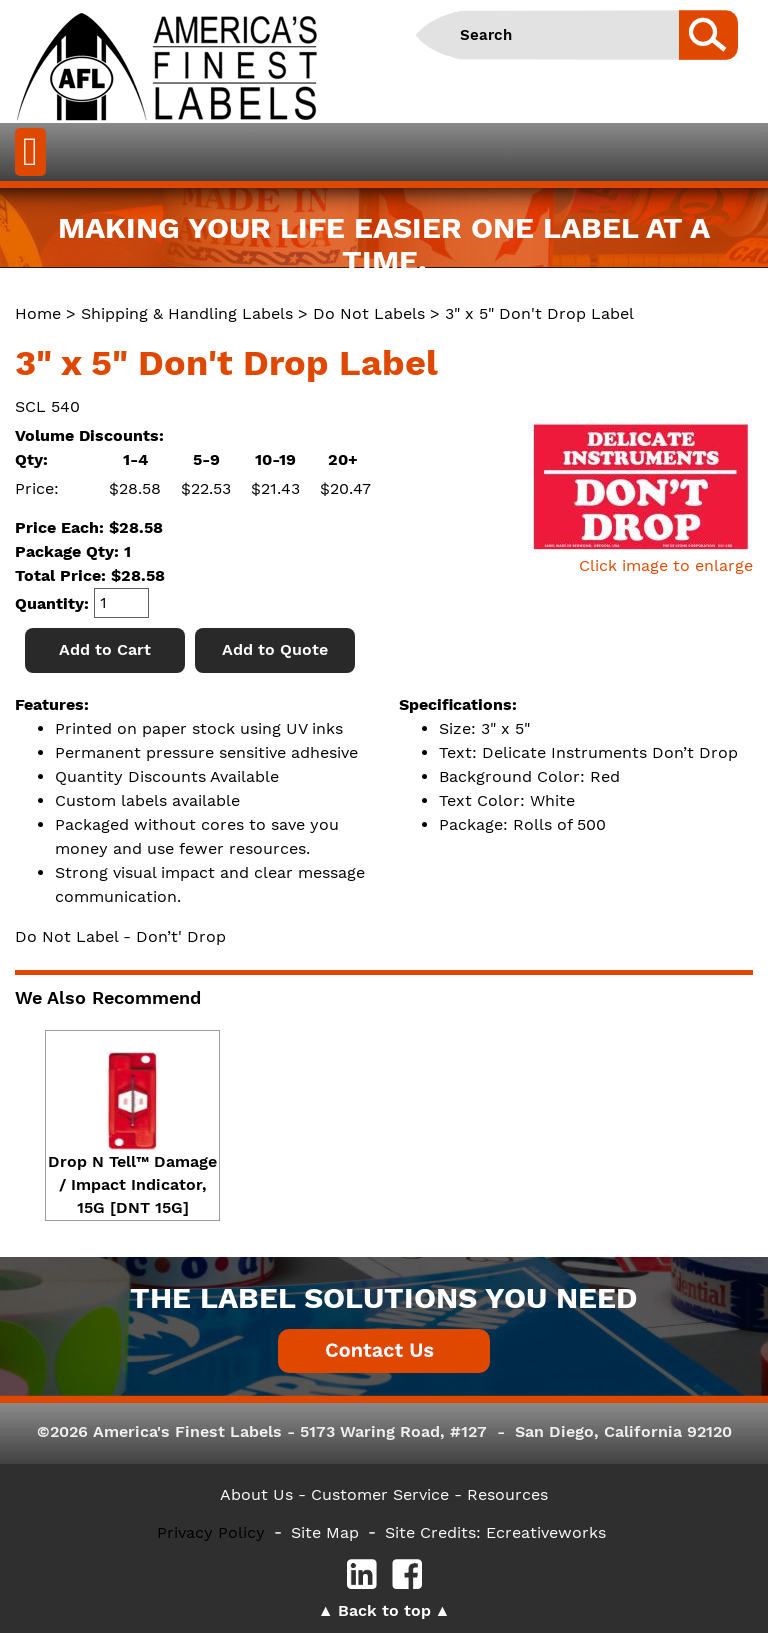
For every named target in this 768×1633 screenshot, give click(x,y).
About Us (256, 1494)
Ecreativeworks (546, 1532)
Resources (507, 1494)
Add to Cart (105, 649)
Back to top (384, 1610)
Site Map (325, 1532)
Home (38, 313)
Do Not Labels (369, 313)
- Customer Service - (380, 1494)
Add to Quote (275, 649)
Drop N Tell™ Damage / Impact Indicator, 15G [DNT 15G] (132, 1184)
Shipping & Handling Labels (187, 313)
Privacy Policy (211, 1532)
